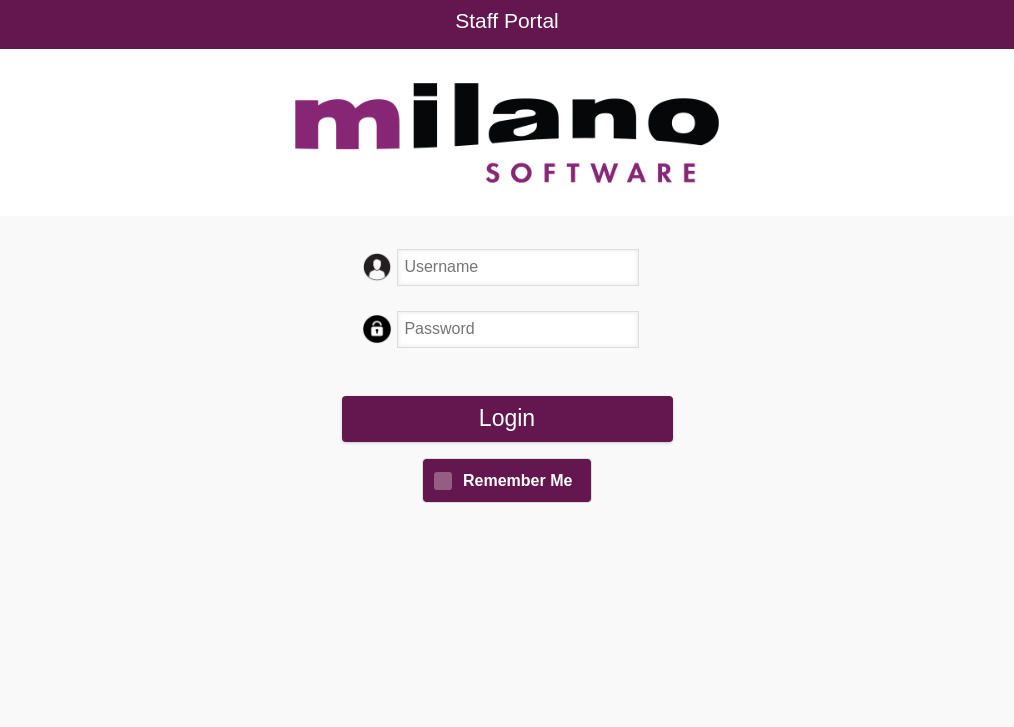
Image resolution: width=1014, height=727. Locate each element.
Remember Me (517, 480)
